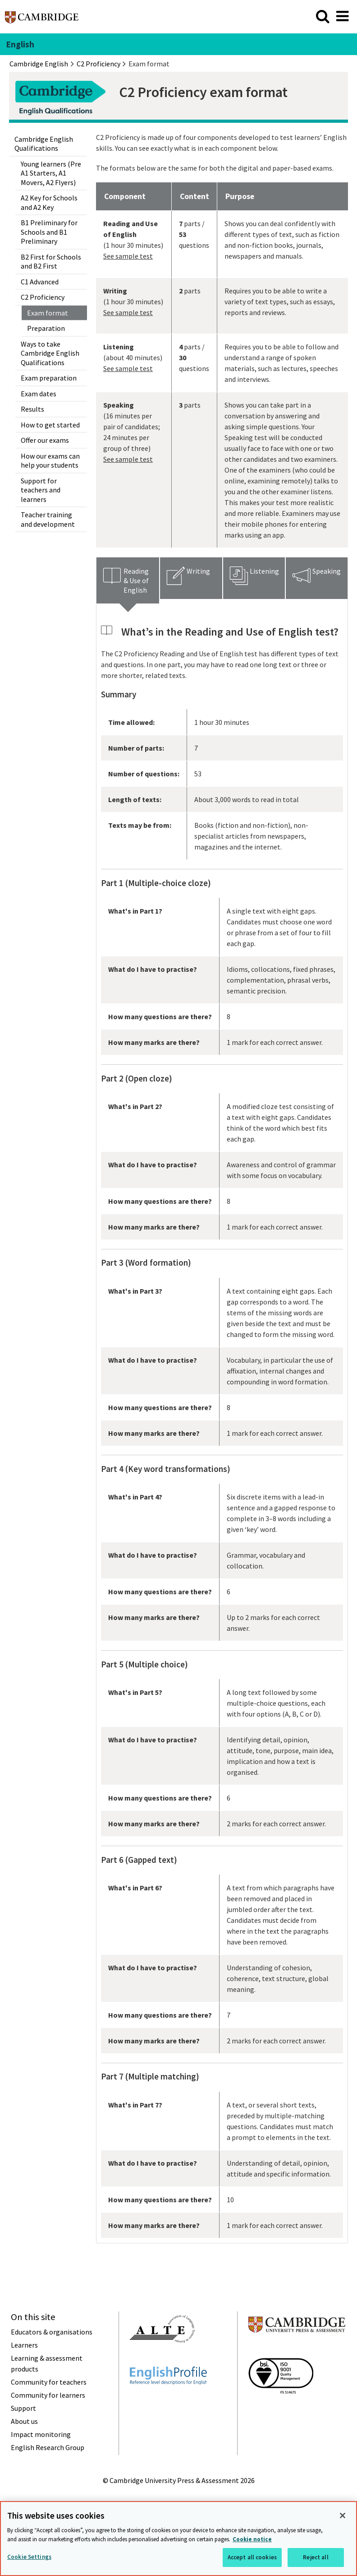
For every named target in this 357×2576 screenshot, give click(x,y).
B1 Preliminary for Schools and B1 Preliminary (49, 232)
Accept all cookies (252, 2557)
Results (32, 408)
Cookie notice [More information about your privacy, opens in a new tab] (252, 2539)
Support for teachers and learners (40, 490)
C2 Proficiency (42, 297)
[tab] (127, 580)
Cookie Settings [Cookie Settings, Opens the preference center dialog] (29, 2557)
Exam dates (38, 393)
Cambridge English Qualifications (43, 144)
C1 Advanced (40, 281)
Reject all (315, 2557)
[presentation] (127, 580)
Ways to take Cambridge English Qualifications (50, 353)
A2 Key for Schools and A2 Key (49, 202)
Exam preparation (49, 377)
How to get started (50, 424)
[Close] (342, 2515)
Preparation (46, 328)
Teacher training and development (48, 519)
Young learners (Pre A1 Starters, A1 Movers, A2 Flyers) (51, 173)
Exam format (47, 312)
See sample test (128, 255)
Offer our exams (45, 440)
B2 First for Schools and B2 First (51, 261)
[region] (178, 2538)
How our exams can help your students (50, 460)
